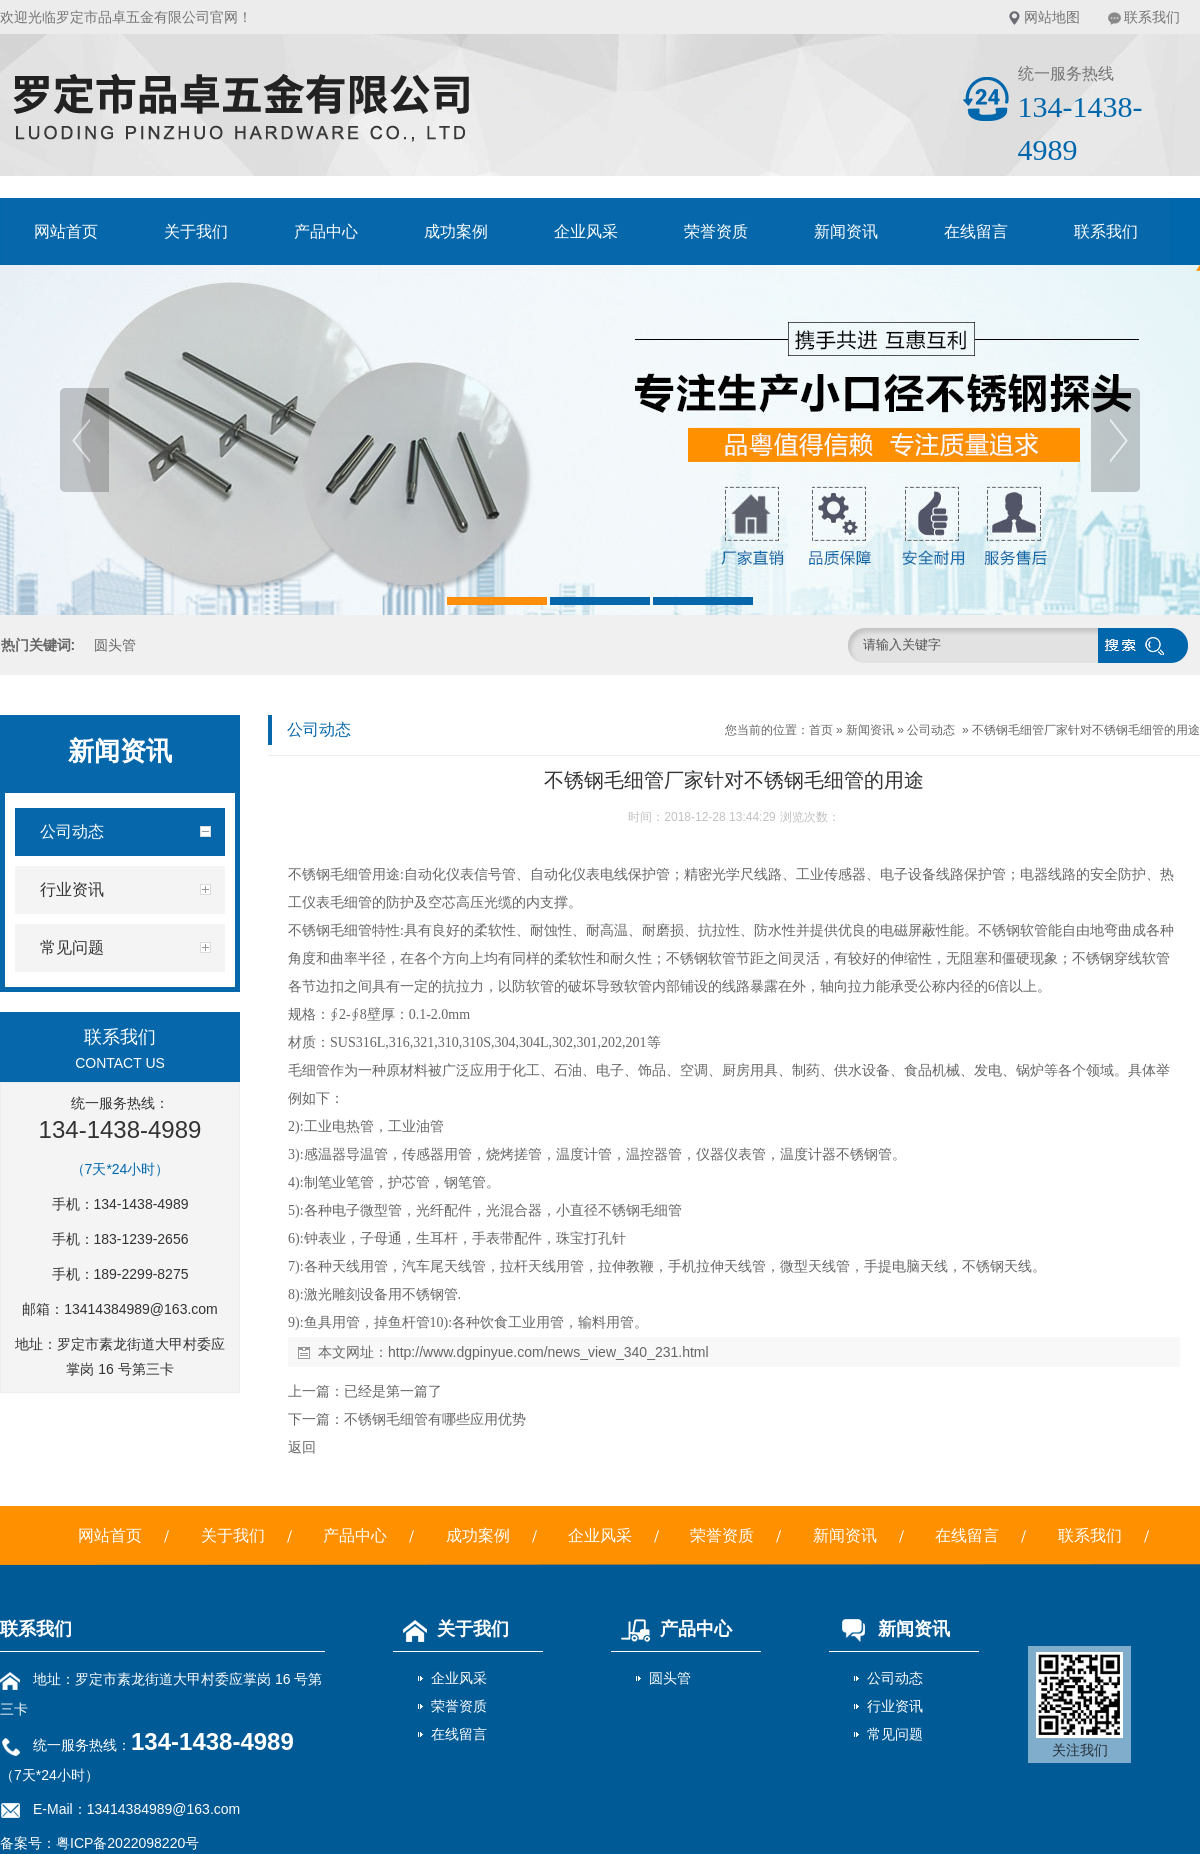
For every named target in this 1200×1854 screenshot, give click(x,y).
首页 (821, 730)
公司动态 (931, 730)
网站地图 (1052, 17)
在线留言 (976, 231)
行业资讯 (895, 1706)
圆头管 (115, 645)
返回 (302, 1447)
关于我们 (196, 231)
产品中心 (326, 231)
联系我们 (1152, 17)
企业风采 (586, 231)
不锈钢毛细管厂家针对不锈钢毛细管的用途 (1086, 730)
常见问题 (895, 1734)
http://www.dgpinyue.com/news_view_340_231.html (548, 1352)
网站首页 (66, 231)
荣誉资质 (716, 231)
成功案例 (456, 231)
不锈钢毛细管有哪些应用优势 (435, 1419)
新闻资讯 (846, 231)
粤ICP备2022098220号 (127, 1843)
